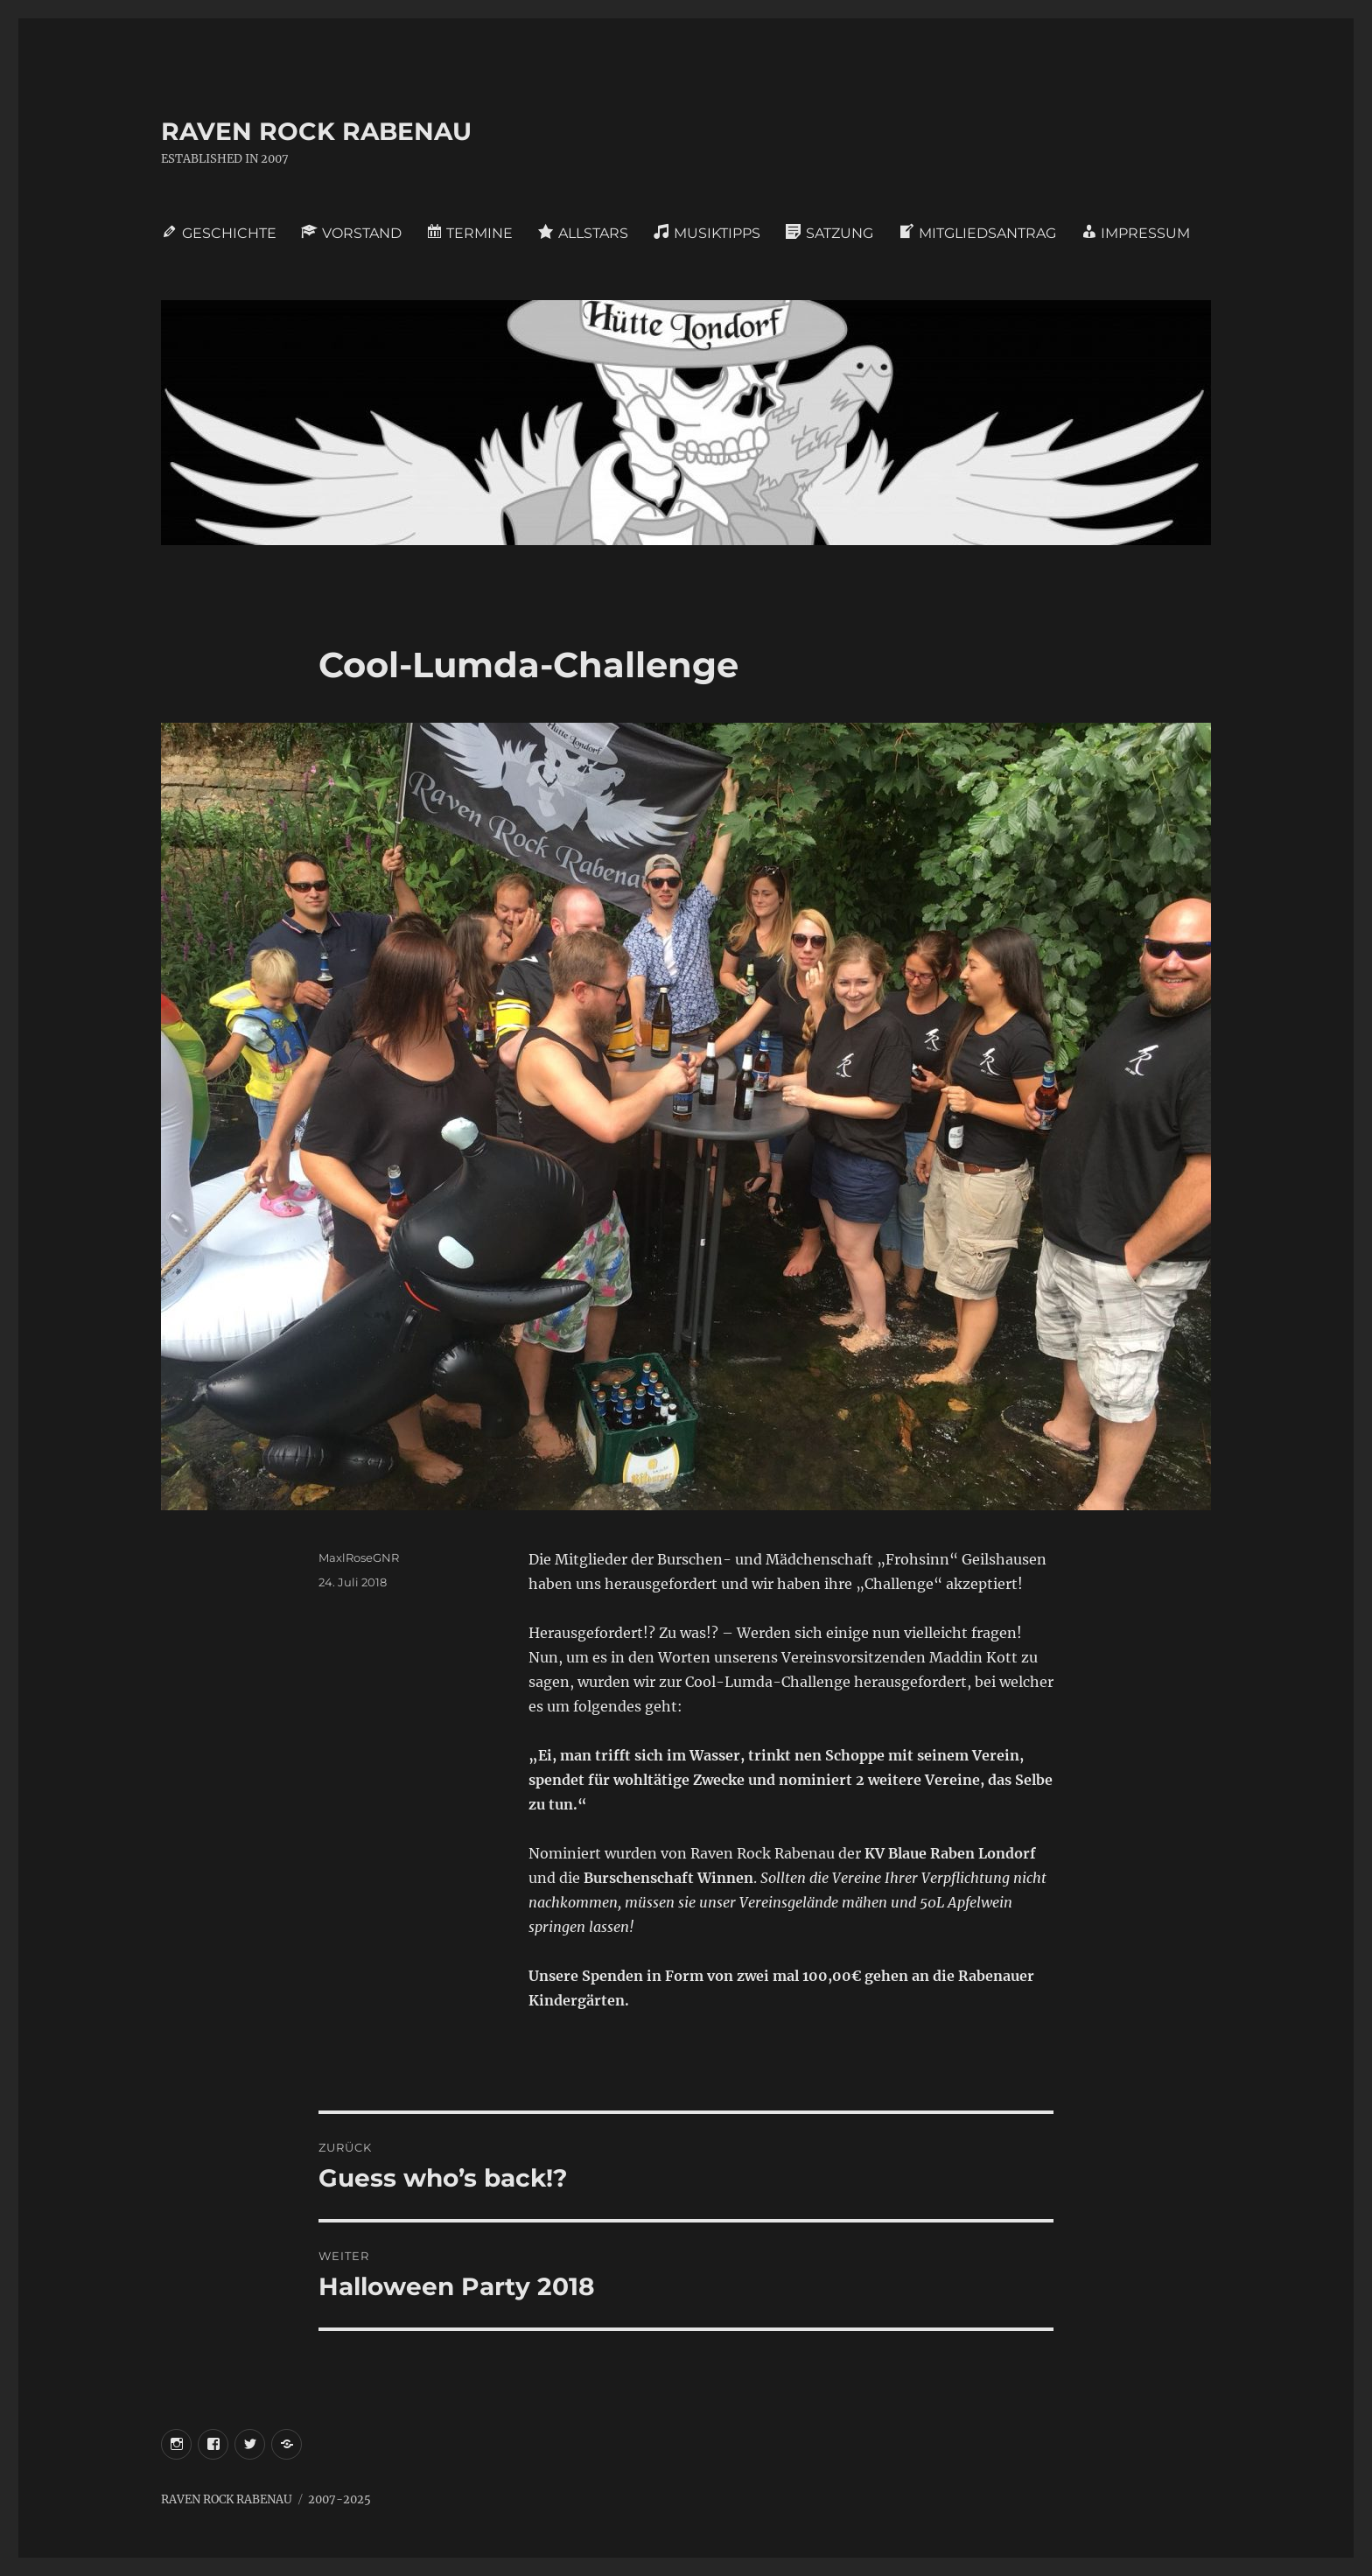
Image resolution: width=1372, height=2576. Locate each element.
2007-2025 (339, 2499)
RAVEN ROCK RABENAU (316, 131)
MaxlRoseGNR (358, 1557)
